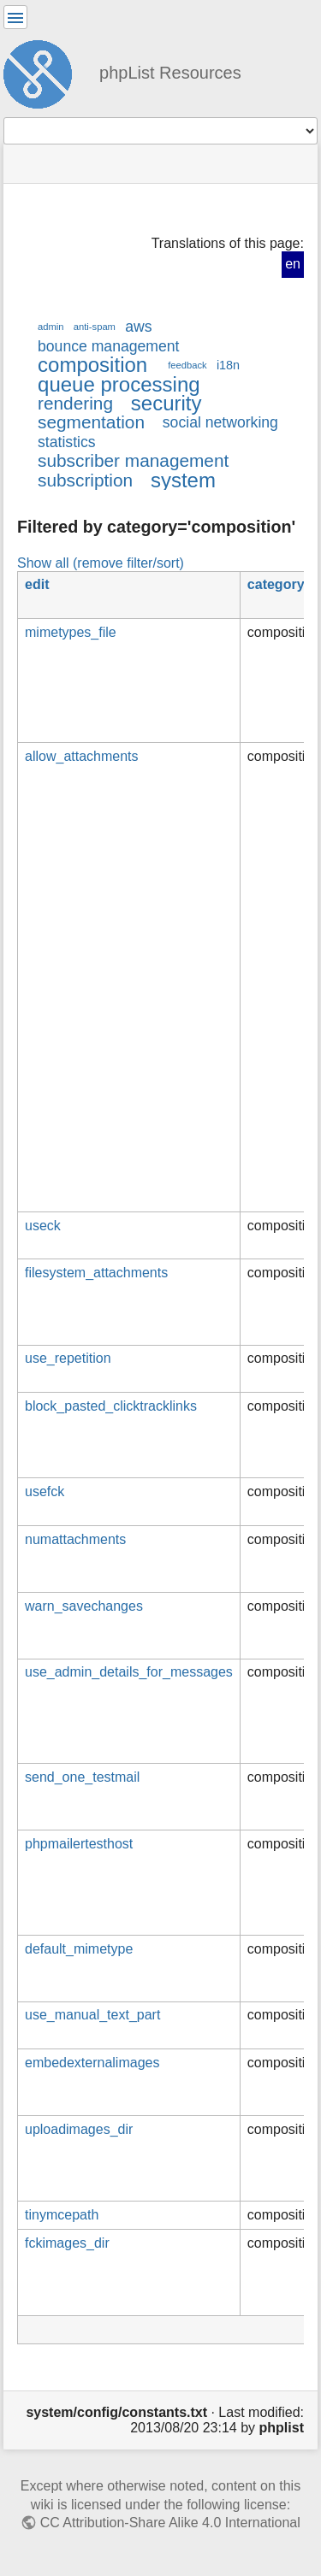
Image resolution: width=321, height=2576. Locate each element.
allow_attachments (82, 756)
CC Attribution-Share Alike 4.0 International (170, 2522)
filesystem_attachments (96, 1272)
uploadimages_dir (79, 2129)
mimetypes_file (70, 632)
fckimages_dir (67, 2243)
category (276, 584)
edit (37, 584)
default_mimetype (79, 1949)
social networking (220, 422)
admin (51, 326)
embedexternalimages (92, 2062)
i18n (228, 365)
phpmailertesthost (79, 1843)
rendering (75, 403)
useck (43, 1225)
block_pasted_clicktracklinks (111, 1406)
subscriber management (133, 460)
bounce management (108, 346)
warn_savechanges (84, 1606)
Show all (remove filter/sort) (100, 562)
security (166, 403)
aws (138, 326)
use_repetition (68, 1358)
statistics (67, 442)
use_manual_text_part (92, 2014)
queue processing (119, 384)
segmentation (91, 422)
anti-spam (95, 326)
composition (92, 364)
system (183, 480)
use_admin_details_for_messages (129, 1672)
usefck (44, 1491)
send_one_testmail (82, 1777)
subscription (85, 480)
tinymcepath (61, 2215)
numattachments (75, 1539)
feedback (187, 365)
